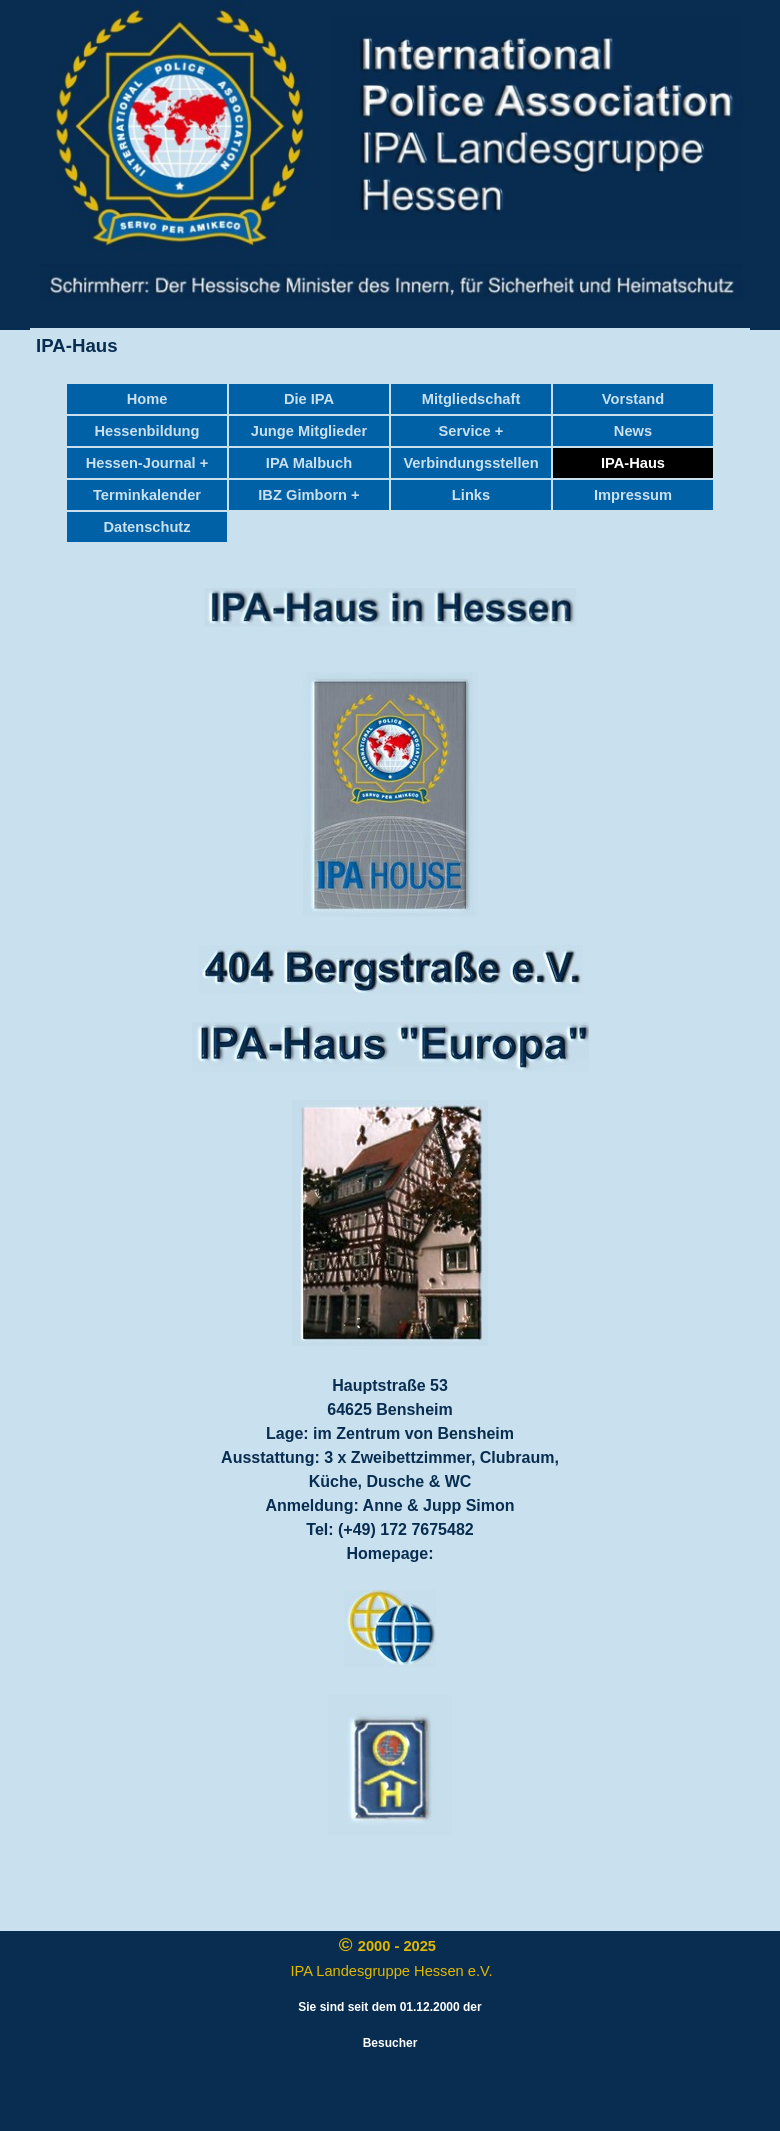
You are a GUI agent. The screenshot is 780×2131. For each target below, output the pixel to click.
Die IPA (309, 399)
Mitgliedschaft (471, 399)
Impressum (633, 495)
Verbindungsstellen (470, 463)
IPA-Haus (633, 463)
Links (471, 495)
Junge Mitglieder (309, 431)
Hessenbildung (146, 431)
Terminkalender (147, 495)
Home (147, 399)
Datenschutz (146, 527)
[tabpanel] (390, 609)
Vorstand (633, 399)
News (633, 431)
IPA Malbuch (309, 463)
